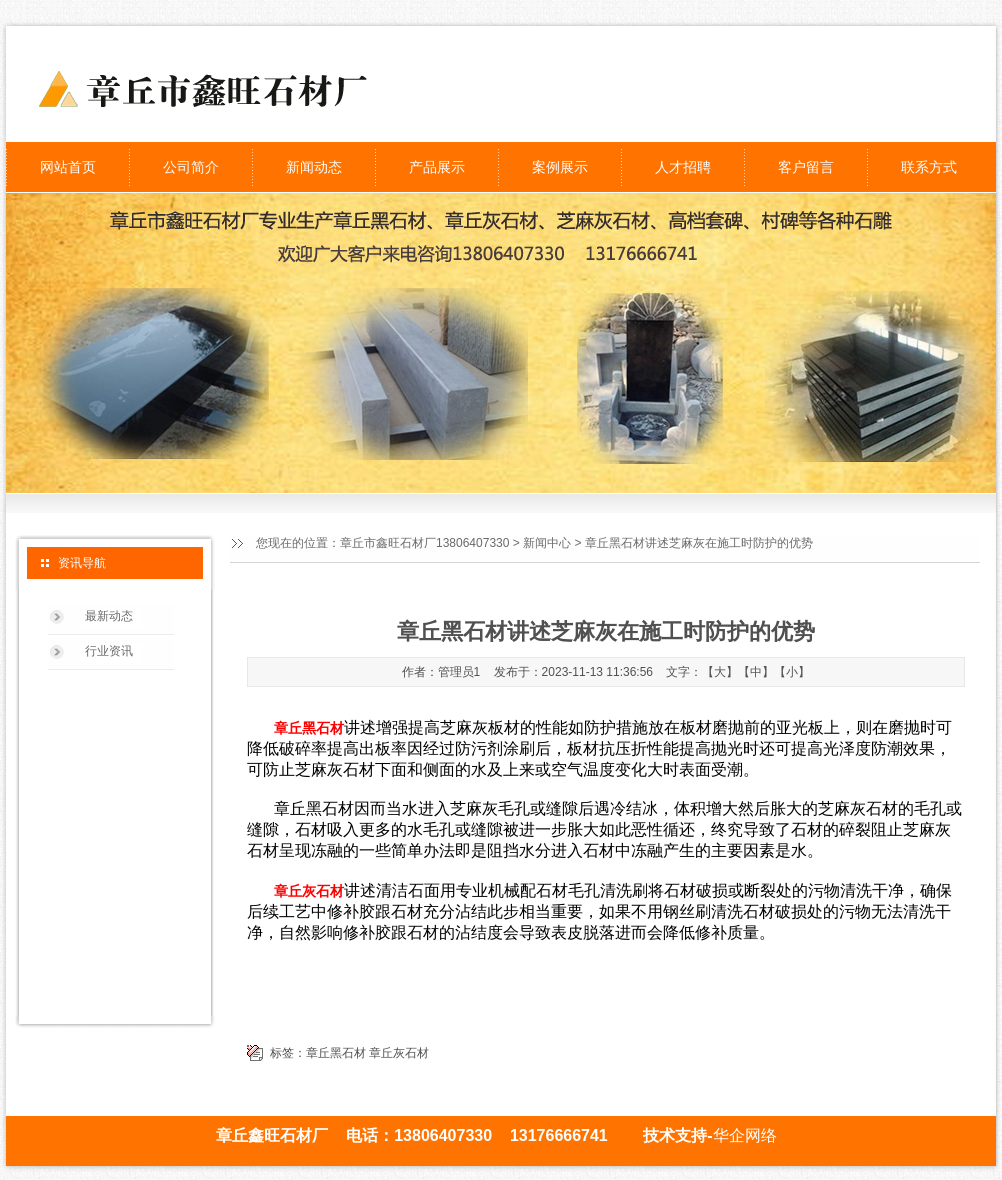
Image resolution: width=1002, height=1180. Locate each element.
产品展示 (437, 167)
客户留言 (806, 167)
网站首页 (68, 167)
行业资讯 (109, 651)
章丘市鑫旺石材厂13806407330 (424, 543)
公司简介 (191, 167)
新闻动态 (314, 167)
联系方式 (929, 167)
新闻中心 (547, 543)
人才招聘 (683, 167)
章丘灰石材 (399, 1053)
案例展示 (560, 167)
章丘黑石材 (336, 1053)
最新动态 (109, 616)
